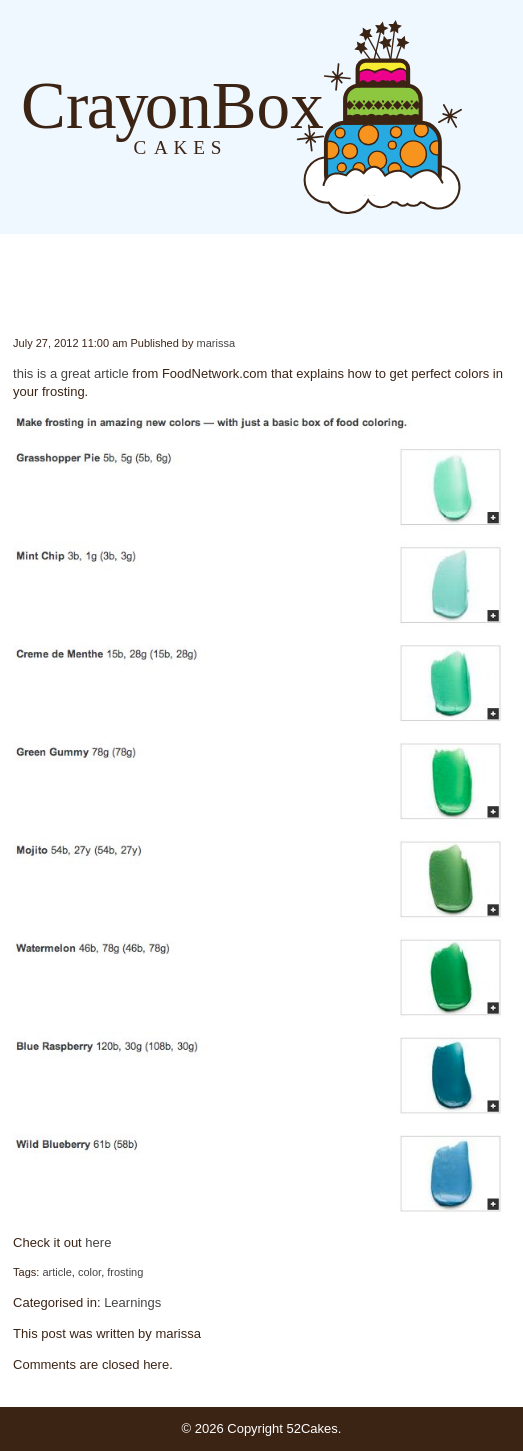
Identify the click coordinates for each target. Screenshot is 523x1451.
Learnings (132, 1302)
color (89, 1272)
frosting (125, 1272)
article (56, 1272)
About (493, 116)
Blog (472, 116)
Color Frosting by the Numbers (14, 295)
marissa (216, 343)
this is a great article (71, 373)
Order (513, 116)
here (98, 1242)
